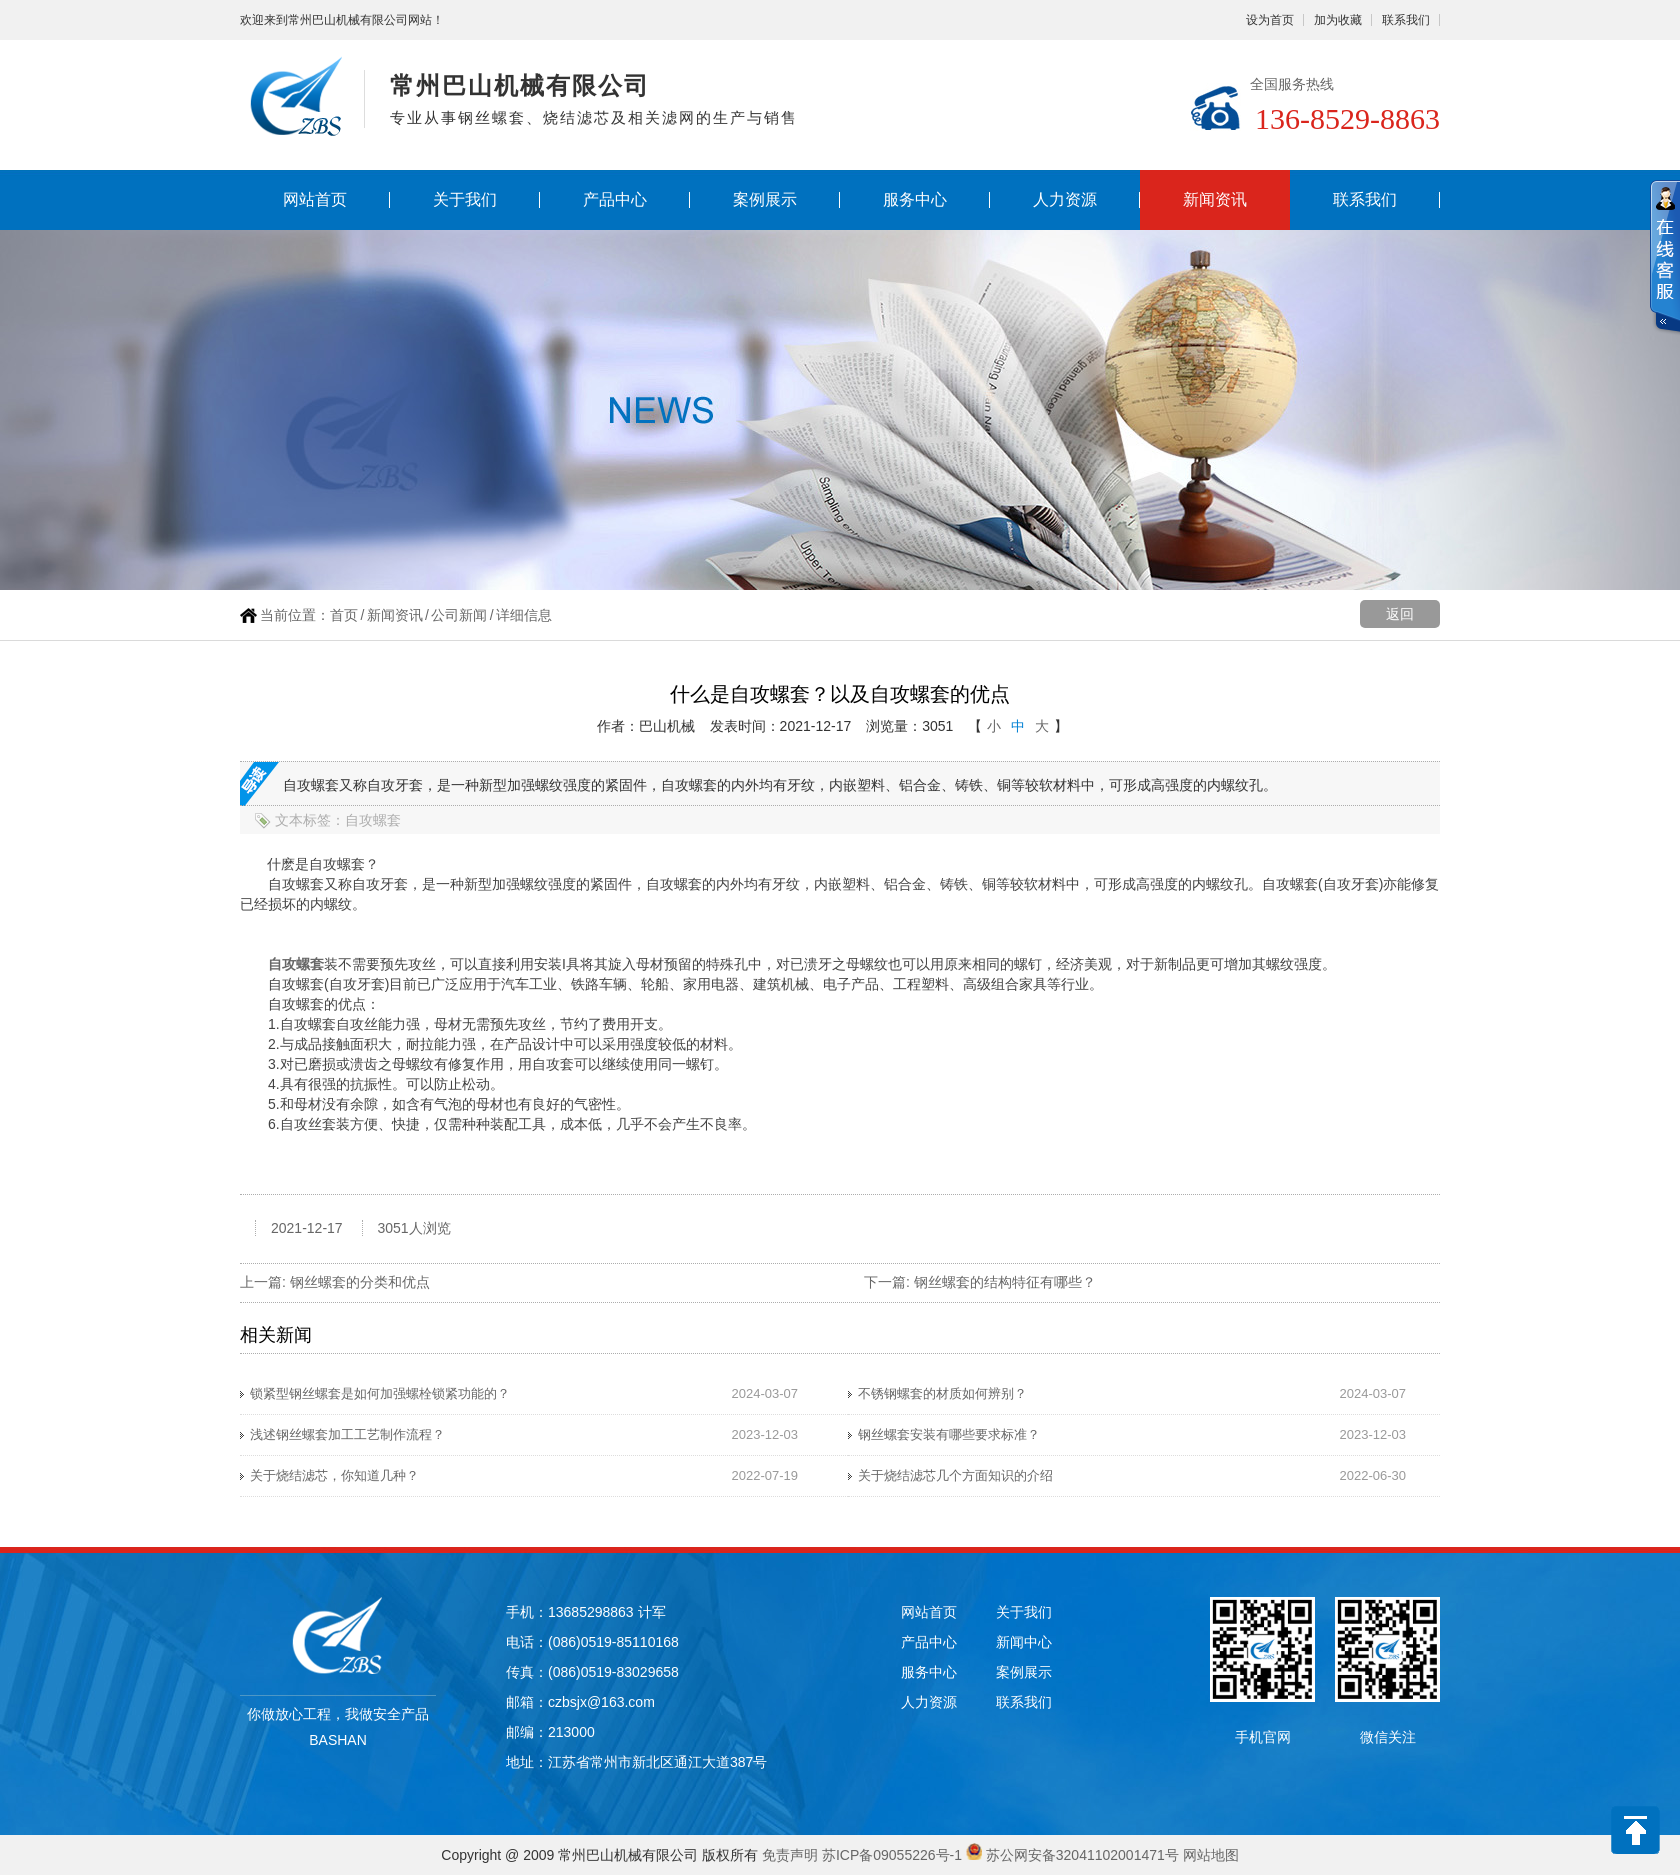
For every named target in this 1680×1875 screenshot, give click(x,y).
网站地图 (1211, 1855)
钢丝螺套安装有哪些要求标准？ (949, 1434)
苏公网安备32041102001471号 (1082, 1855)
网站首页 (315, 199)
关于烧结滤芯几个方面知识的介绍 (955, 1475)
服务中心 (915, 199)
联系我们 (1406, 20)
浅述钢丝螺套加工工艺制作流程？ (347, 1434)
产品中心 (615, 199)
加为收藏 (1338, 20)
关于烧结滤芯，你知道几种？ (334, 1475)
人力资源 (1065, 199)
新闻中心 (1024, 1642)
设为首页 (1270, 20)
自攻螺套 (296, 964)
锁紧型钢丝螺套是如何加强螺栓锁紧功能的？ (380, 1393)
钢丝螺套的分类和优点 (360, 1282)
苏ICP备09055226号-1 (892, 1855)
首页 (344, 615)
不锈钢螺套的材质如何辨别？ (942, 1393)
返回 (1400, 614)
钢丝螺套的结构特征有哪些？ (1005, 1282)
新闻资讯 (1215, 199)
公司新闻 (459, 615)
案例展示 (765, 199)
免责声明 (790, 1855)
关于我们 (465, 199)
